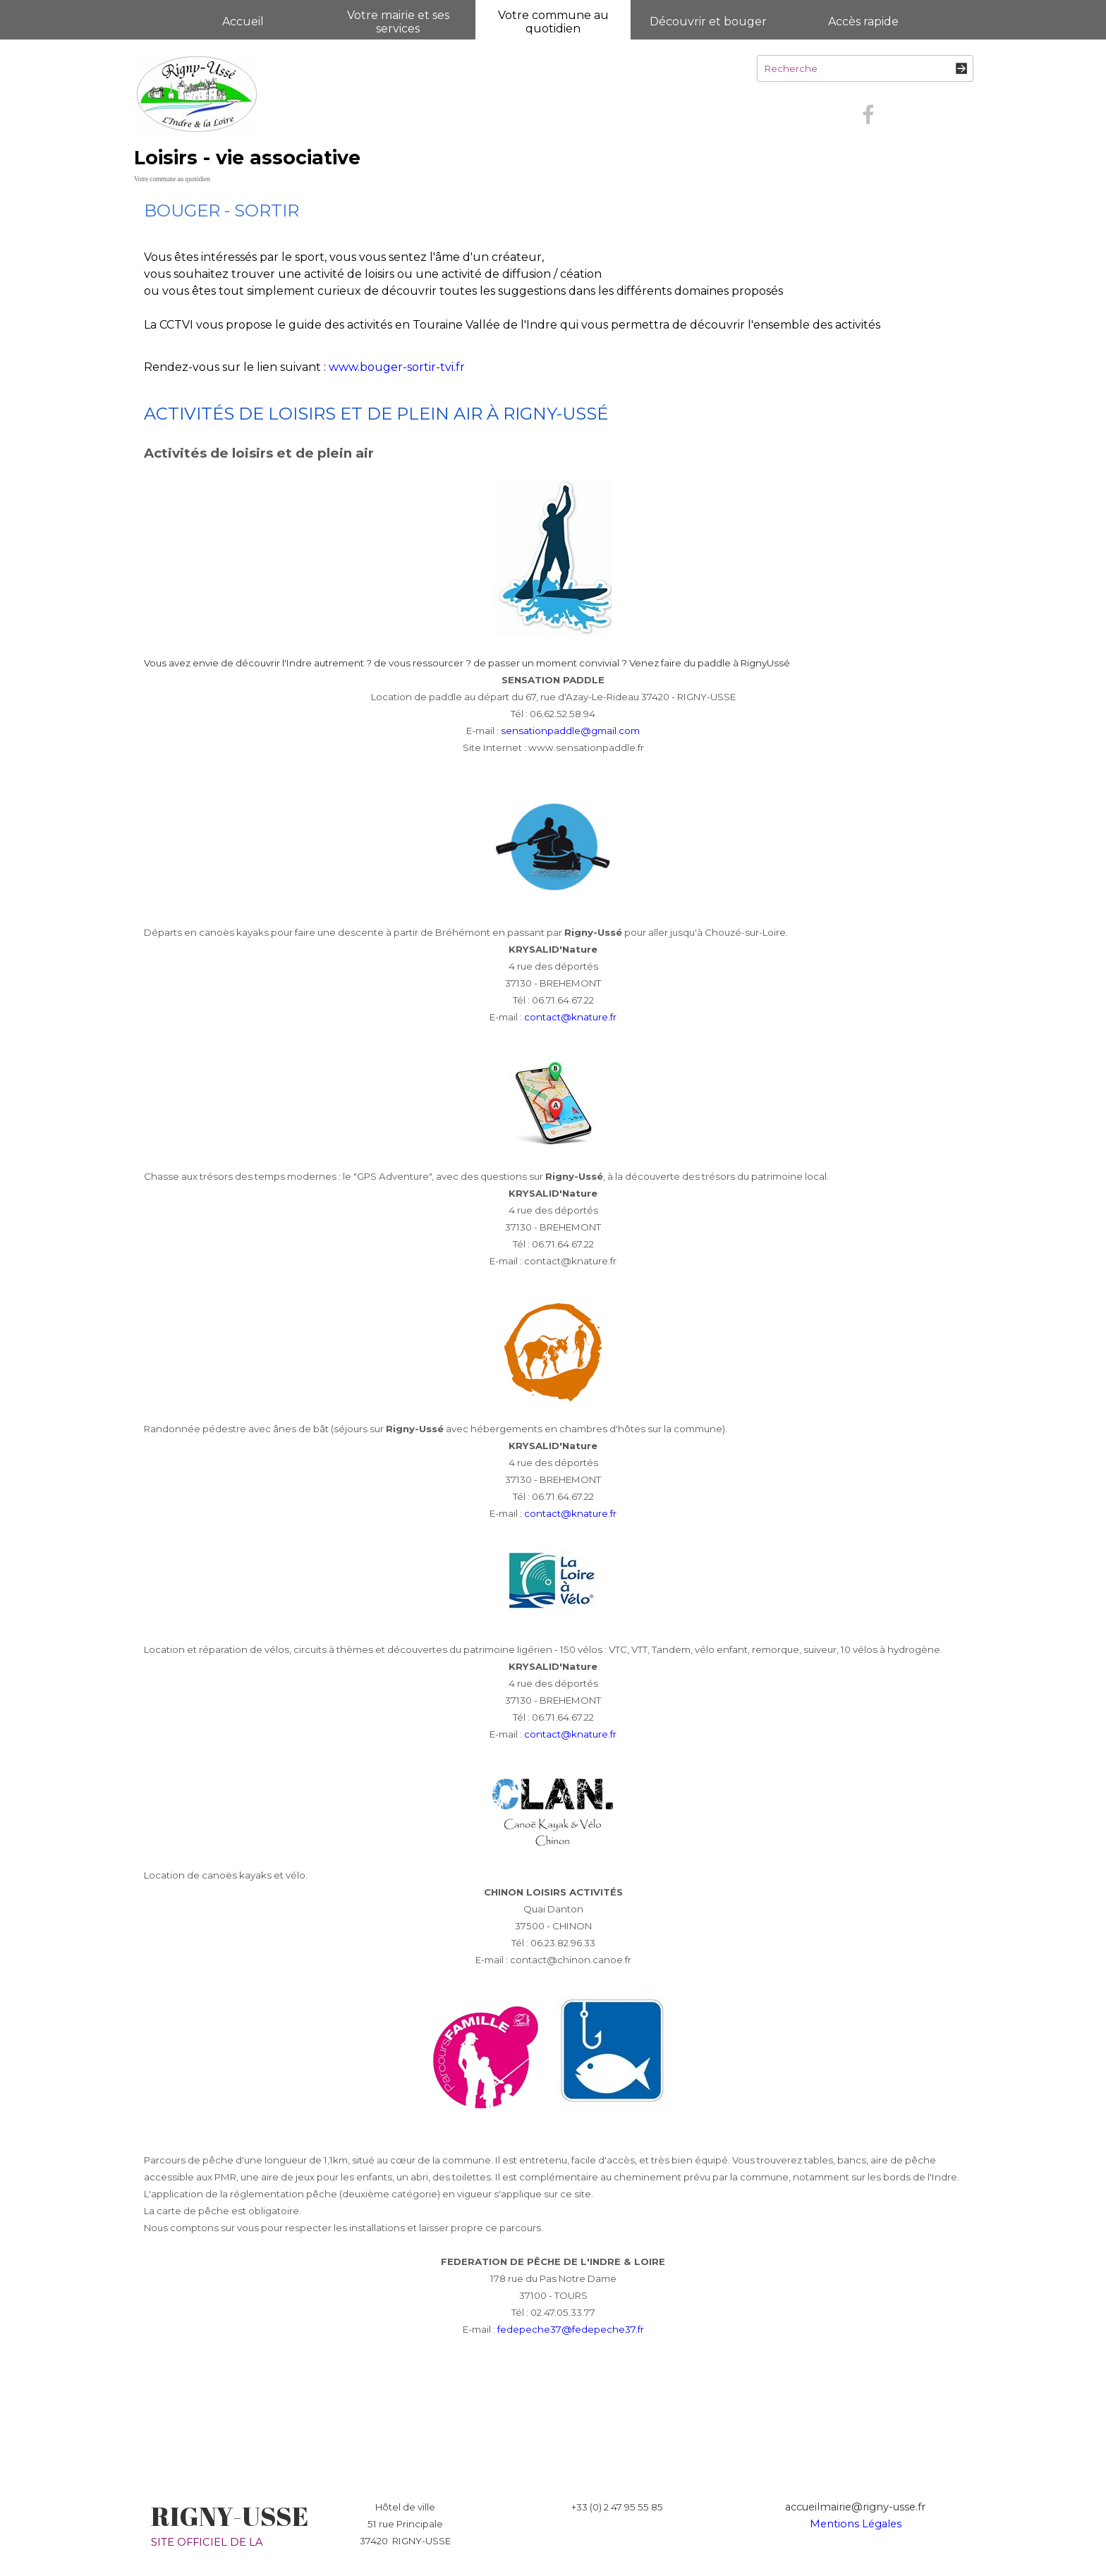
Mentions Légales (855, 2523)
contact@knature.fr (570, 1017)
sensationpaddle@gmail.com (570, 730)
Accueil (243, 21)
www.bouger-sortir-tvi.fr (397, 367)
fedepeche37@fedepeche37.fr (570, 2329)
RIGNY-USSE (229, 2516)
